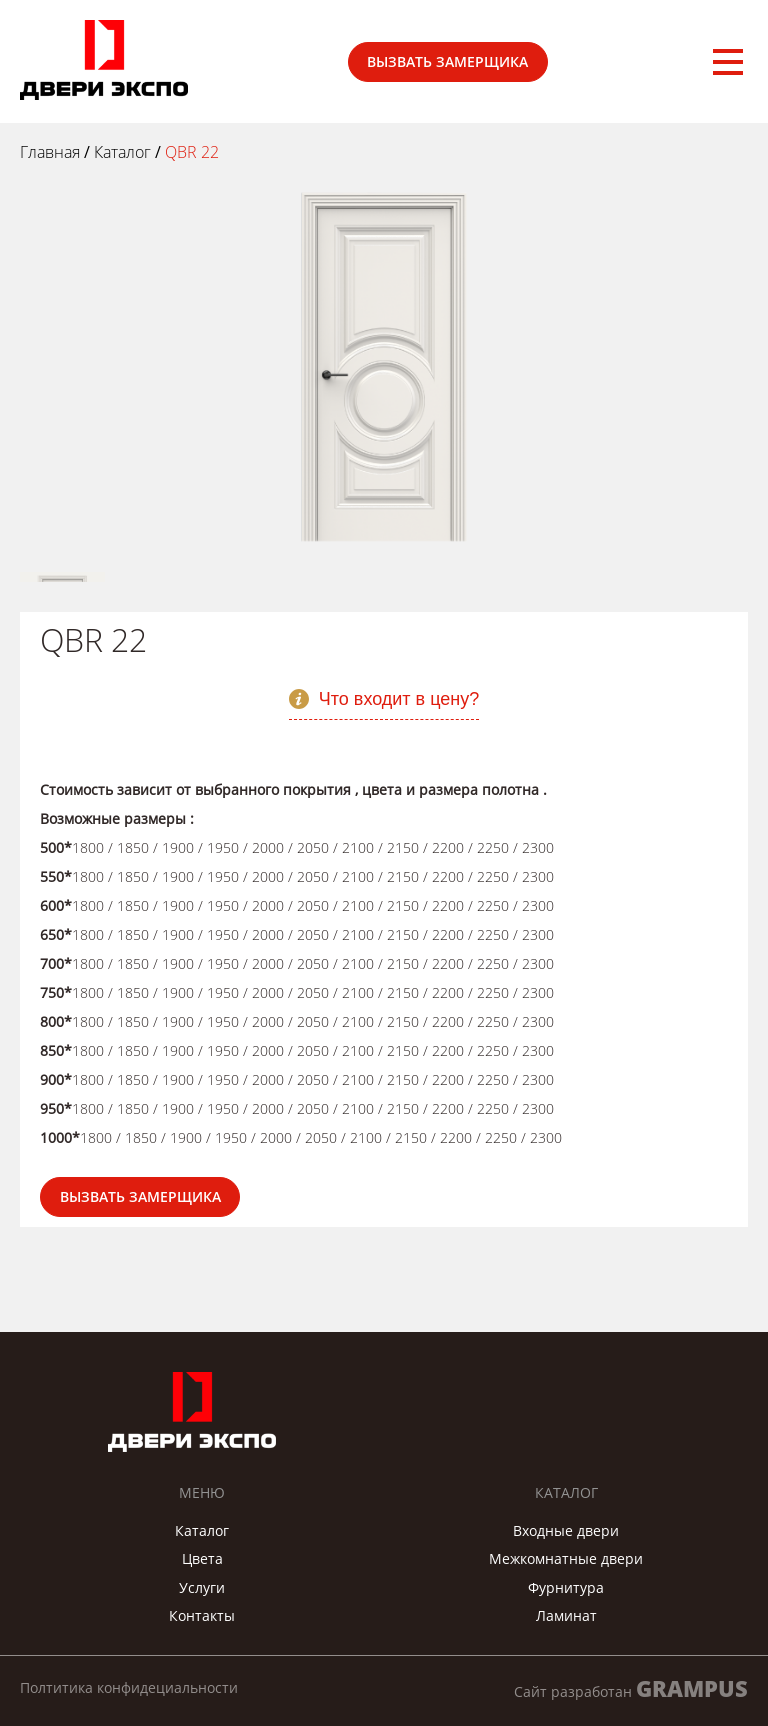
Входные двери (566, 1530)
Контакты (202, 1615)
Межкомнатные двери (566, 1558)
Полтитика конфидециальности (129, 1688)
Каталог (202, 1530)
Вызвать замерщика (447, 61)
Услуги (202, 1587)
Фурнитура (566, 1587)
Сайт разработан (631, 1688)
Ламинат (566, 1615)
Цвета (202, 1558)
